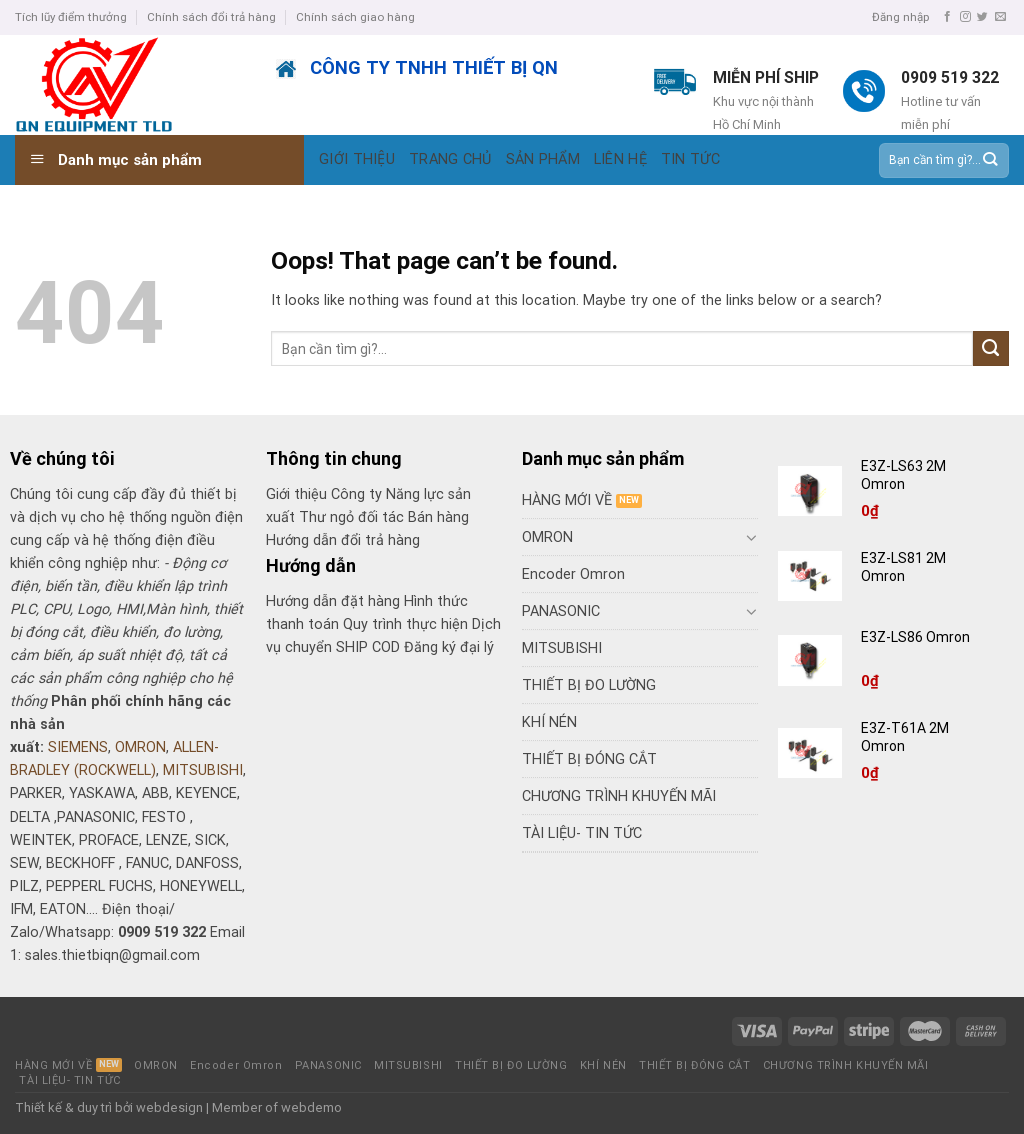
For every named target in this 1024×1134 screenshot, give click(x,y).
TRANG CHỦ (450, 159)
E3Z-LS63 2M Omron (905, 475)
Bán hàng (438, 517)
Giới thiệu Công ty (326, 494)
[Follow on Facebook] (947, 17)
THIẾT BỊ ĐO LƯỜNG (589, 685)
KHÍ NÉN (549, 722)
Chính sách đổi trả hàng (211, 17)
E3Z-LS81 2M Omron (903, 567)
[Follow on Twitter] (982, 17)
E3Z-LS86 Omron (917, 637)
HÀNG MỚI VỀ (567, 500)
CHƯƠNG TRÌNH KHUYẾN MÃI (619, 796)
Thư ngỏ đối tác (353, 517)
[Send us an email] (1000, 17)
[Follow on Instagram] (965, 17)
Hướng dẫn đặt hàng (333, 601)
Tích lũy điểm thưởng (71, 17)
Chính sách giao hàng (355, 17)
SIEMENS (78, 747)
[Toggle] (751, 537)
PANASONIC (561, 611)
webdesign (169, 1107)
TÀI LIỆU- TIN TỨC (582, 833)
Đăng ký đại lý (449, 647)
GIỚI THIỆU (357, 159)
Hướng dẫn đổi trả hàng (343, 540)
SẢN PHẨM (543, 159)
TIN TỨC (690, 159)
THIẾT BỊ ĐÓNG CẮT (589, 759)
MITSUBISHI (203, 770)
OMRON (140, 747)
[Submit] (989, 160)
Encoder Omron (573, 574)
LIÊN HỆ (620, 159)
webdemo (311, 1107)
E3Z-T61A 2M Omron (905, 737)
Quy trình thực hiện (407, 624)
